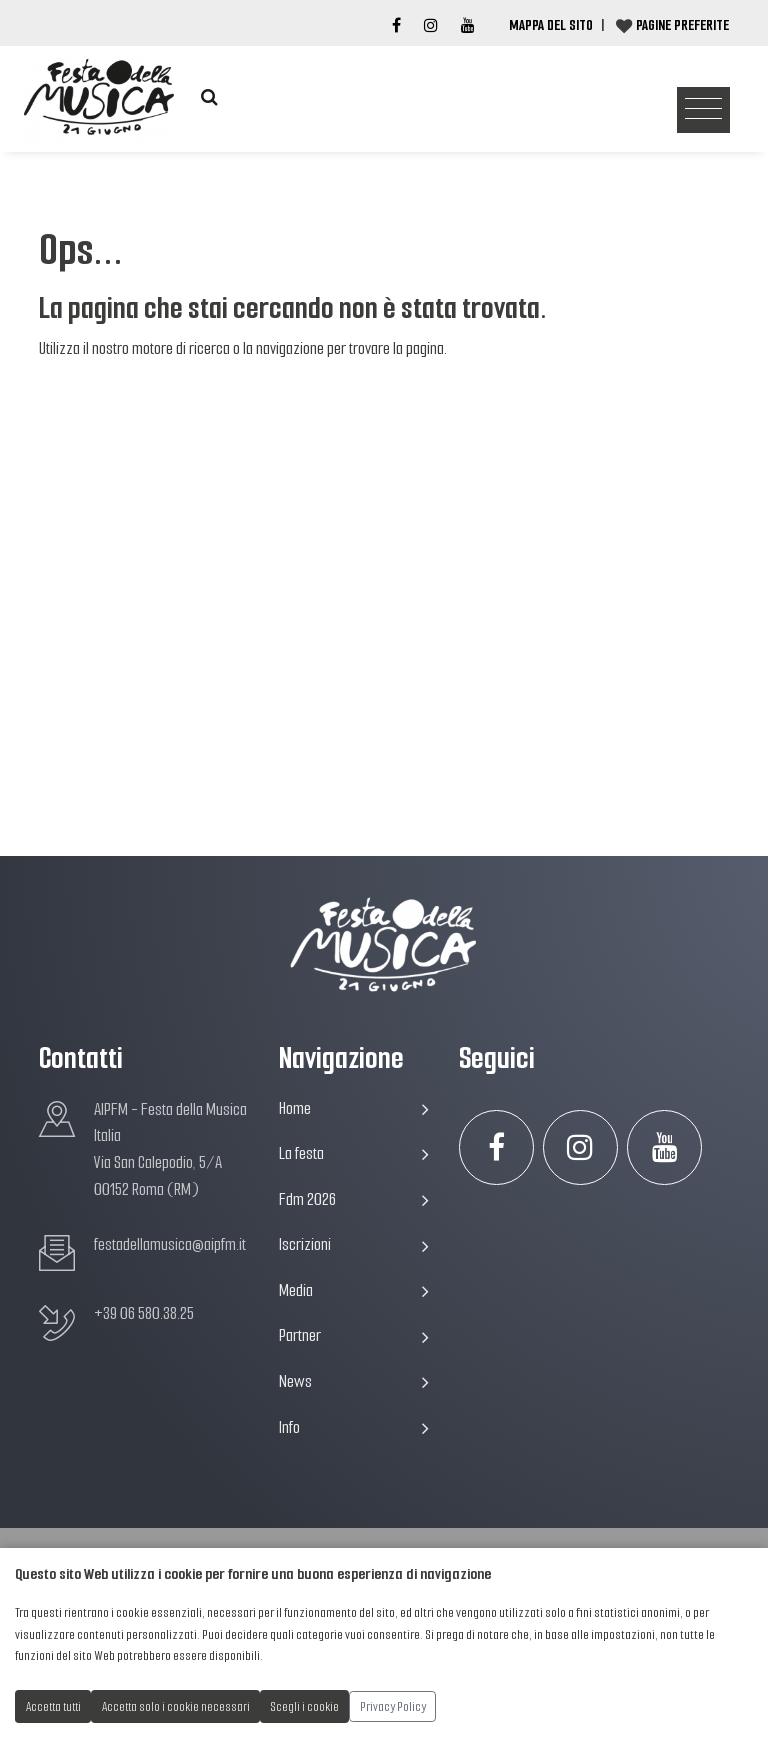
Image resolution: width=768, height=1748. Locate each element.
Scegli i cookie (305, 1706)
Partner (354, 1335)
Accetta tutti (53, 1706)
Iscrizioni (354, 1244)
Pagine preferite (682, 25)
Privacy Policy (393, 1706)
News (354, 1381)
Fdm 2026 (354, 1199)
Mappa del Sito (551, 25)
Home (354, 1108)
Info (354, 1427)
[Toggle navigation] (703, 110)
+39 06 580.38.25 (144, 1313)
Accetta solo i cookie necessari (176, 1706)
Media (354, 1290)
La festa (354, 1153)
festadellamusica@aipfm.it (170, 1244)
